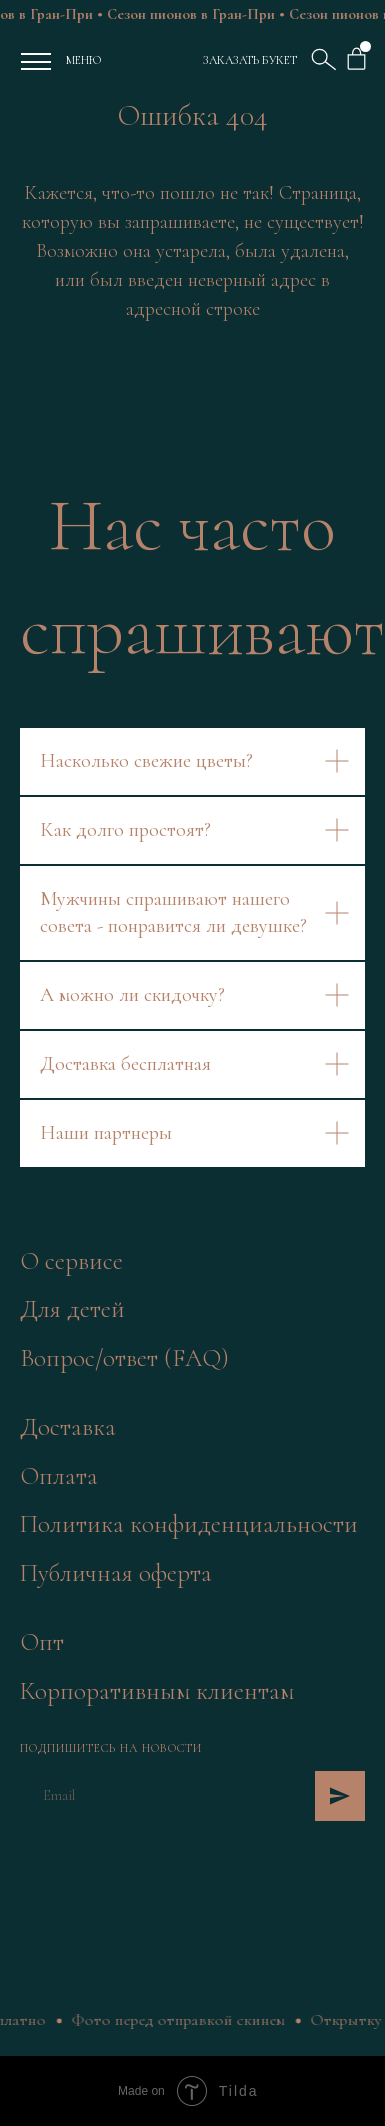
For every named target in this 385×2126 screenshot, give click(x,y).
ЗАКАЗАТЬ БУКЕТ (250, 60)
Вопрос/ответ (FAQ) (124, 1358)
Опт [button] (42, 1642)
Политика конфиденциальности (189, 1524)
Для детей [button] (72, 1309)
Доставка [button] (68, 1427)
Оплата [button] (59, 1476)
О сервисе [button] (71, 1261)
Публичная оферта (116, 1573)
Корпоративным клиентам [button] (157, 1691)
